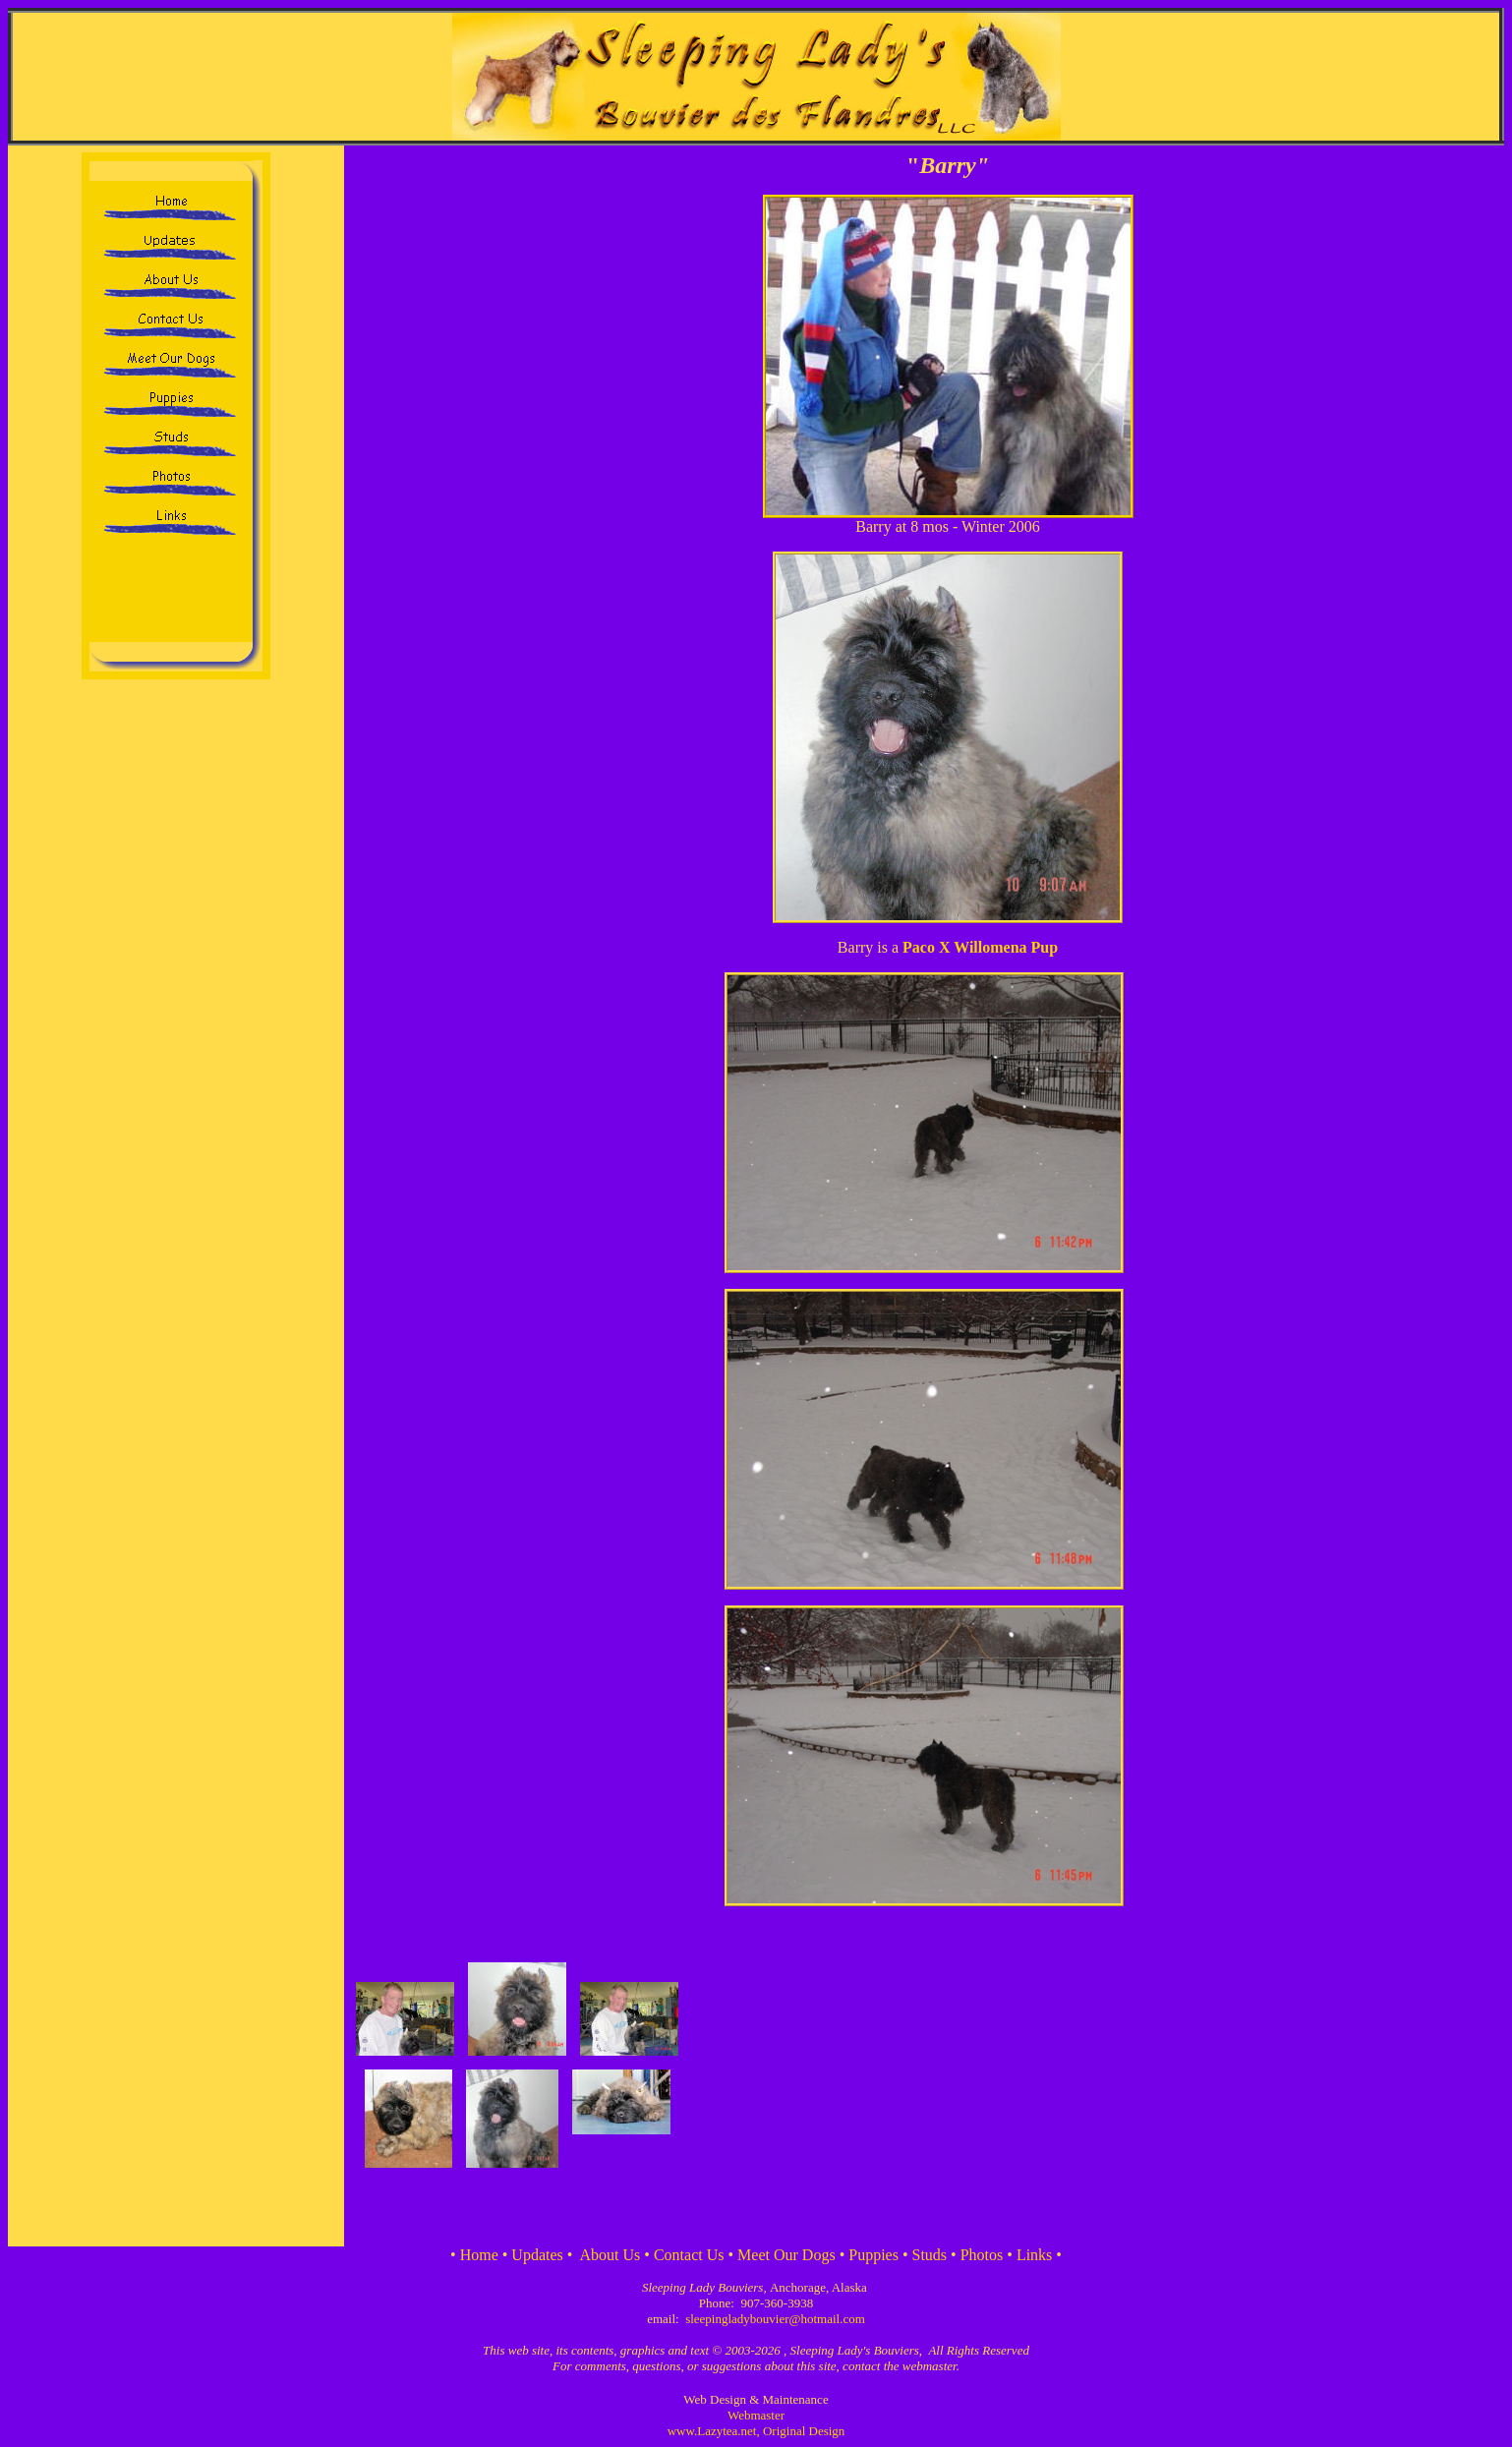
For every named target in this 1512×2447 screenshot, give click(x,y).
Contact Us (689, 2254)
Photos (982, 2254)
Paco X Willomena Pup (980, 947)
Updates (536, 2254)
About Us (610, 2254)
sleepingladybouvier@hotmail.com (775, 2318)
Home (479, 2254)
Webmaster (756, 2415)
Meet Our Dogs (786, 2254)
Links (1034, 2254)
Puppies (873, 2254)
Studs (930, 2254)
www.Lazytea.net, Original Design (756, 2430)
